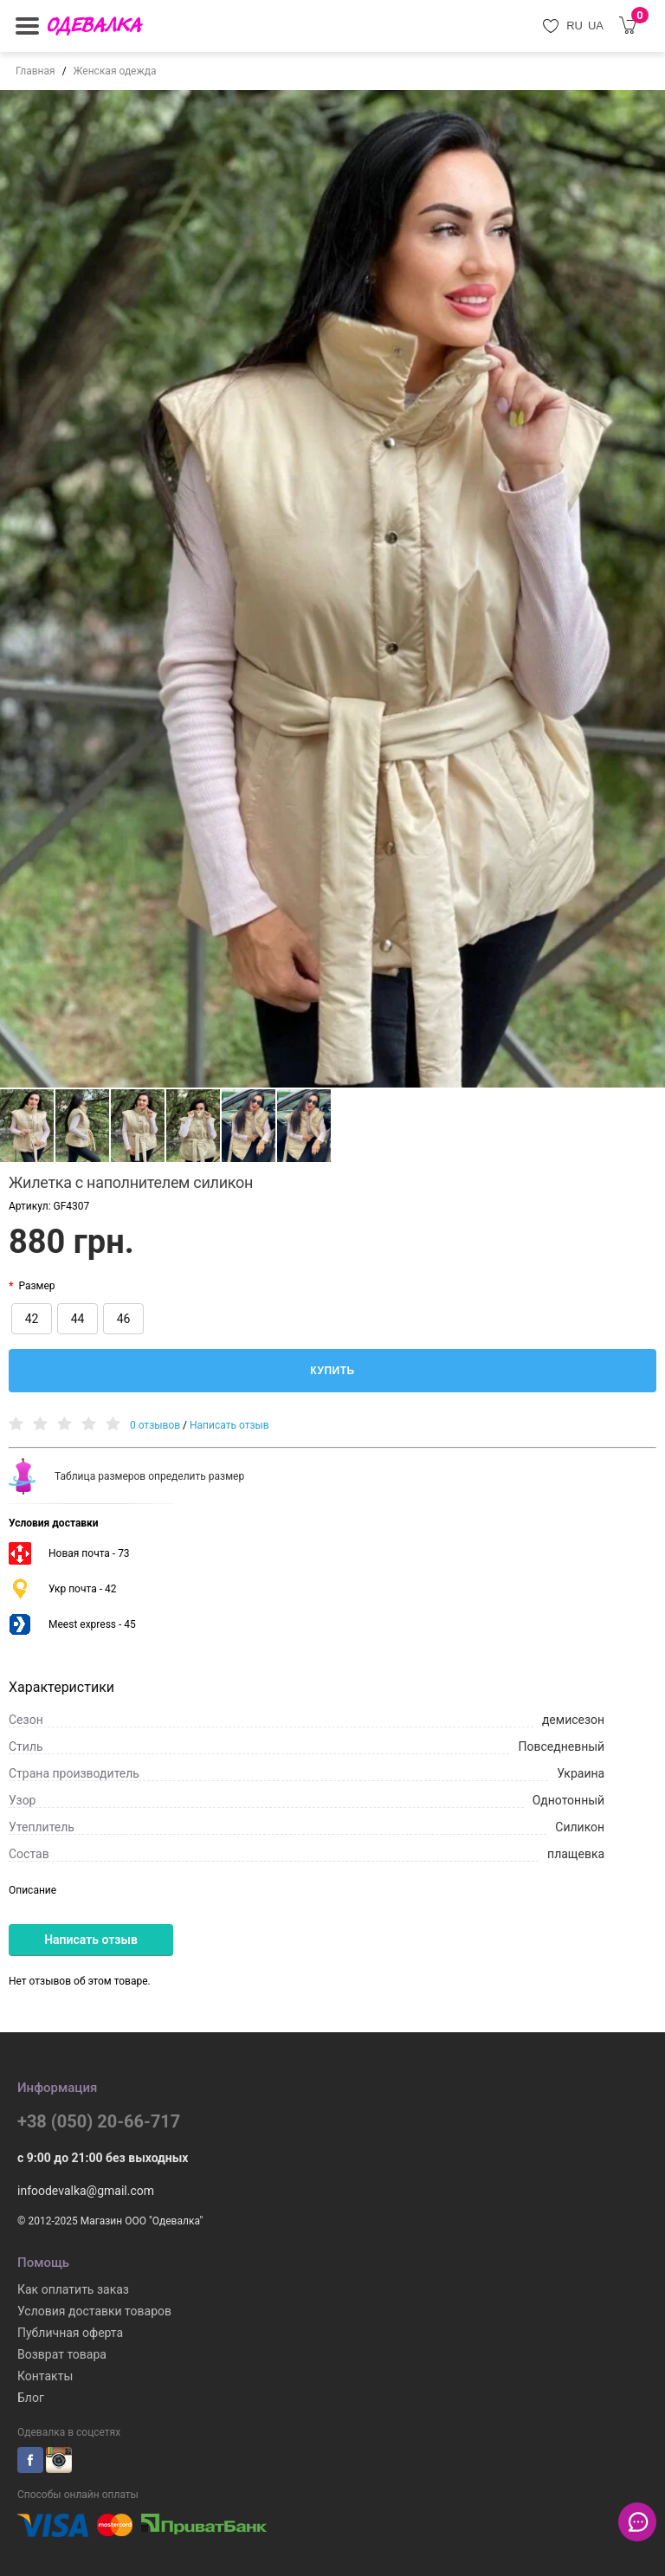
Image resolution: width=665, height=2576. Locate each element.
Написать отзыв (229, 1425)
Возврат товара (62, 2354)
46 (124, 1319)
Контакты (45, 2376)
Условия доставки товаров (94, 2311)
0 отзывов (155, 1425)
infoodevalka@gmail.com (85, 2191)
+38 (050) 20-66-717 (98, 2121)
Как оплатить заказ (73, 2289)
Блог (30, 2398)
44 (78, 1319)
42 (32, 1319)
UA (596, 25)
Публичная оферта (70, 2333)
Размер (36, 1286)
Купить (332, 1371)
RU (574, 25)
